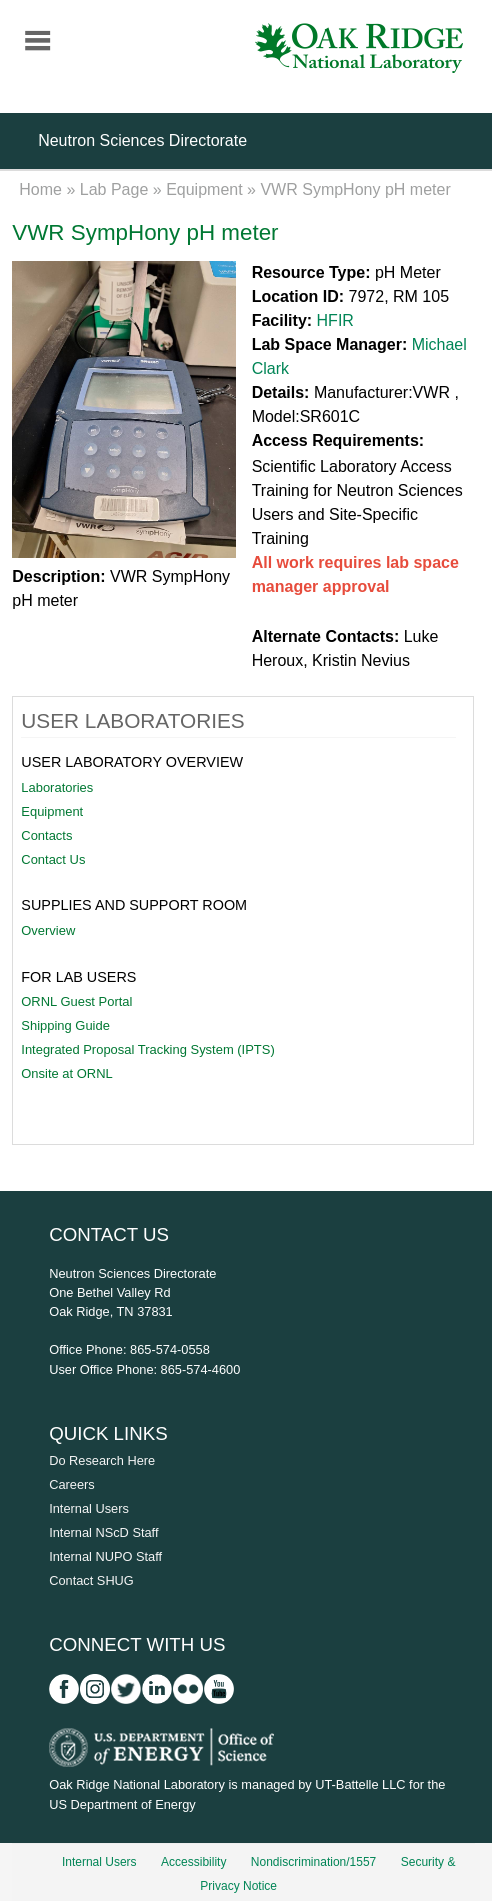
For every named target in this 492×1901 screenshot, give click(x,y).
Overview (48, 930)
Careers (72, 1484)
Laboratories (57, 787)
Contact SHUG (91, 1580)
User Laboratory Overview (132, 762)
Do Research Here (102, 1460)
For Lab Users (78, 977)
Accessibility (193, 1862)
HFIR (335, 320)
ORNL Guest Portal (76, 1001)
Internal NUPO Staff (105, 1556)
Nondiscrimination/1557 (313, 1862)
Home (40, 189)
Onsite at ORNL (66, 1073)
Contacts (46, 835)
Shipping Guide (65, 1025)
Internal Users (89, 1508)
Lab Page (114, 189)
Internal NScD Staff (103, 1532)
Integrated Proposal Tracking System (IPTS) (147, 1049)
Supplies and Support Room (134, 905)
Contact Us (53, 859)
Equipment (204, 189)
